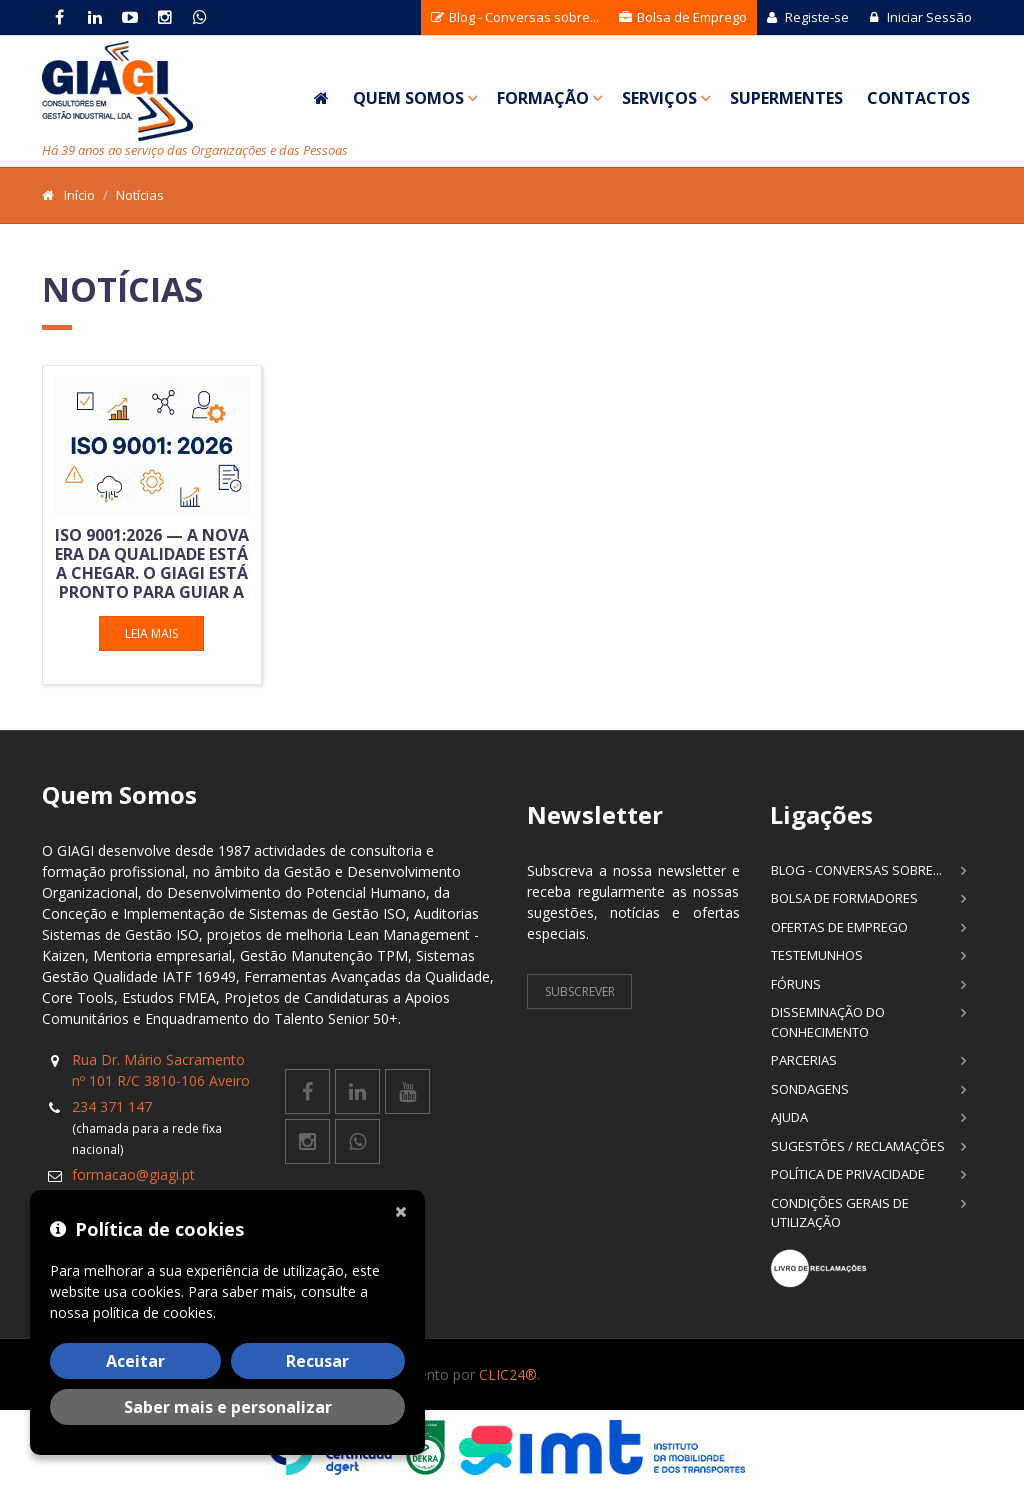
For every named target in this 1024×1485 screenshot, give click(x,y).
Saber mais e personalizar (228, 1407)
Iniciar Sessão (920, 17)
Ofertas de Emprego (839, 927)
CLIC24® (508, 1374)
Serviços (659, 98)
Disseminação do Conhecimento (828, 1022)
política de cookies (153, 1312)
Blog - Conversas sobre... (515, 17)
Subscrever (580, 991)
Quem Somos (408, 98)
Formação (543, 98)
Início (79, 195)
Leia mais (151, 633)
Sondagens (810, 1089)
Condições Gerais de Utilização (840, 1213)
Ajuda (789, 1117)
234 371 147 (112, 1106)
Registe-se (808, 17)
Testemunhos (817, 955)
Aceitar (135, 1361)
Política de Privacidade (848, 1174)
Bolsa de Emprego (683, 17)
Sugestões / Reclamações (858, 1146)
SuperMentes (786, 98)
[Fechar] (405, 1210)
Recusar (317, 1361)
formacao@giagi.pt (133, 1174)
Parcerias (804, 1060)
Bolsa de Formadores (844, 898)
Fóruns (796, 984)
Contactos (918, 98)
